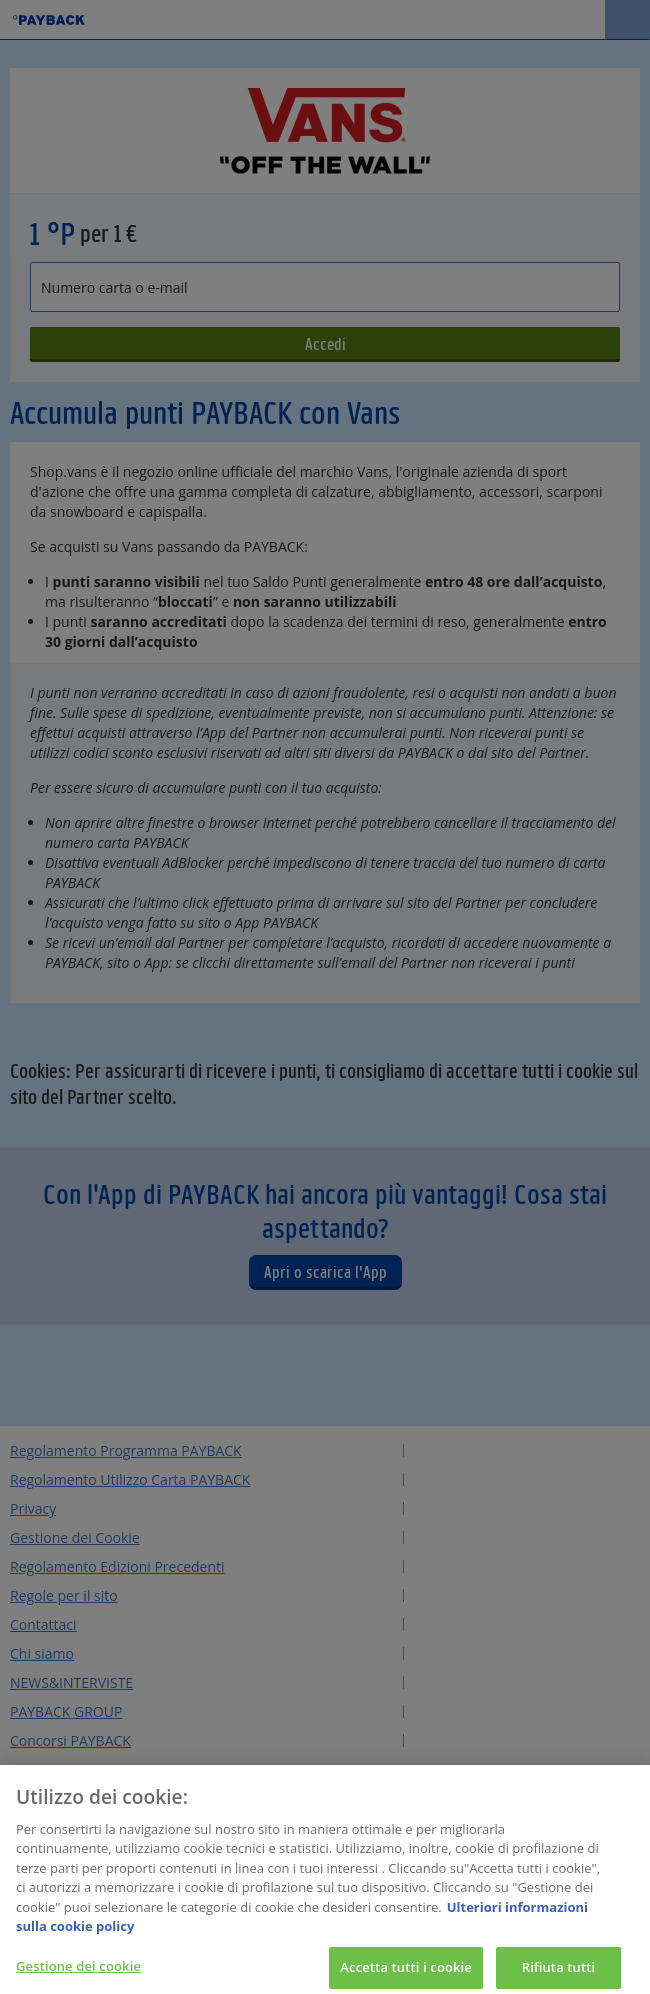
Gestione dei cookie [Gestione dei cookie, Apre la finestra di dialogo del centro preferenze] (78, 1973)
